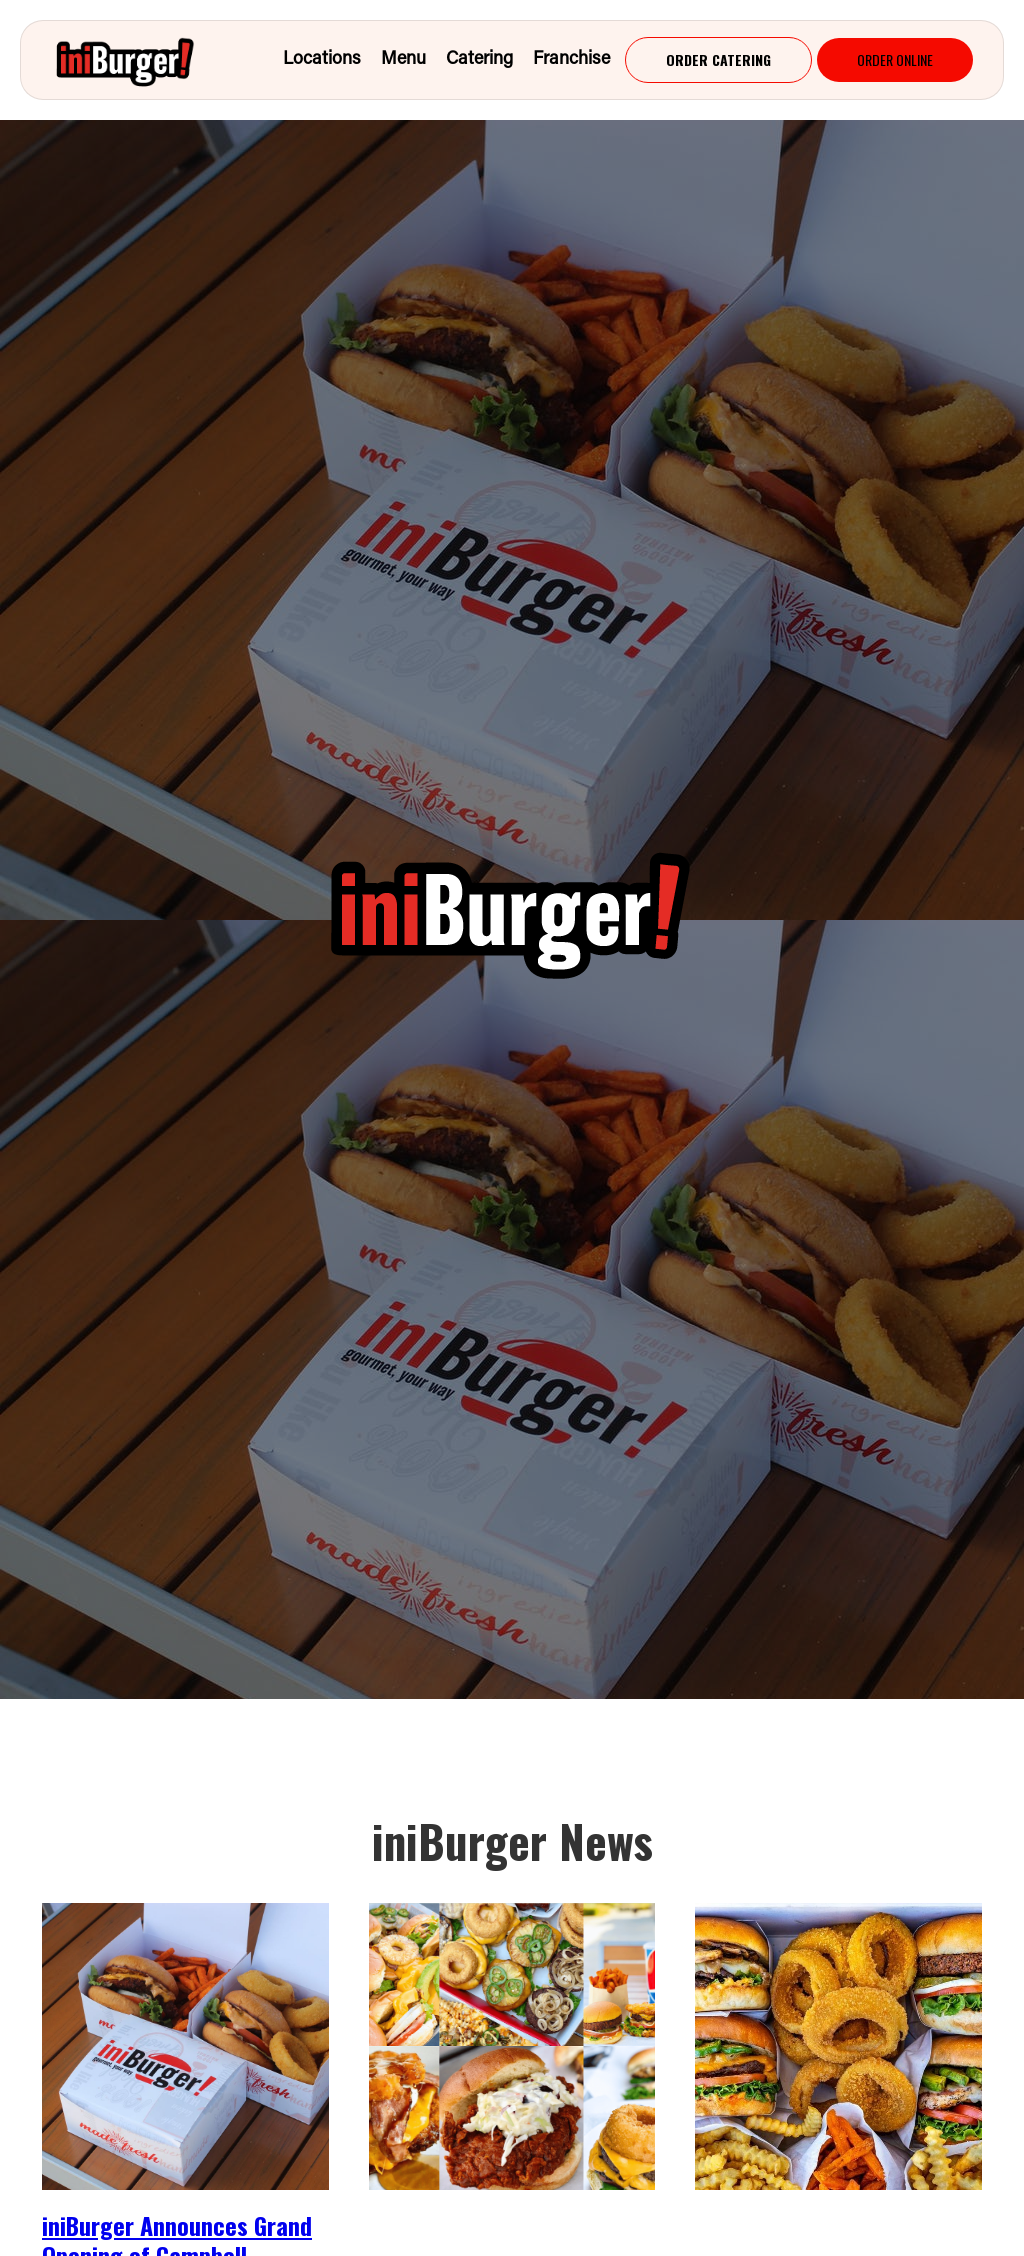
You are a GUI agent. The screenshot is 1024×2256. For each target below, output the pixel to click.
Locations (322, 60)
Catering (479, 60)
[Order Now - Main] (718, 60)
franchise (571, 60)
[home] (143, 60)
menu (403, 60)
